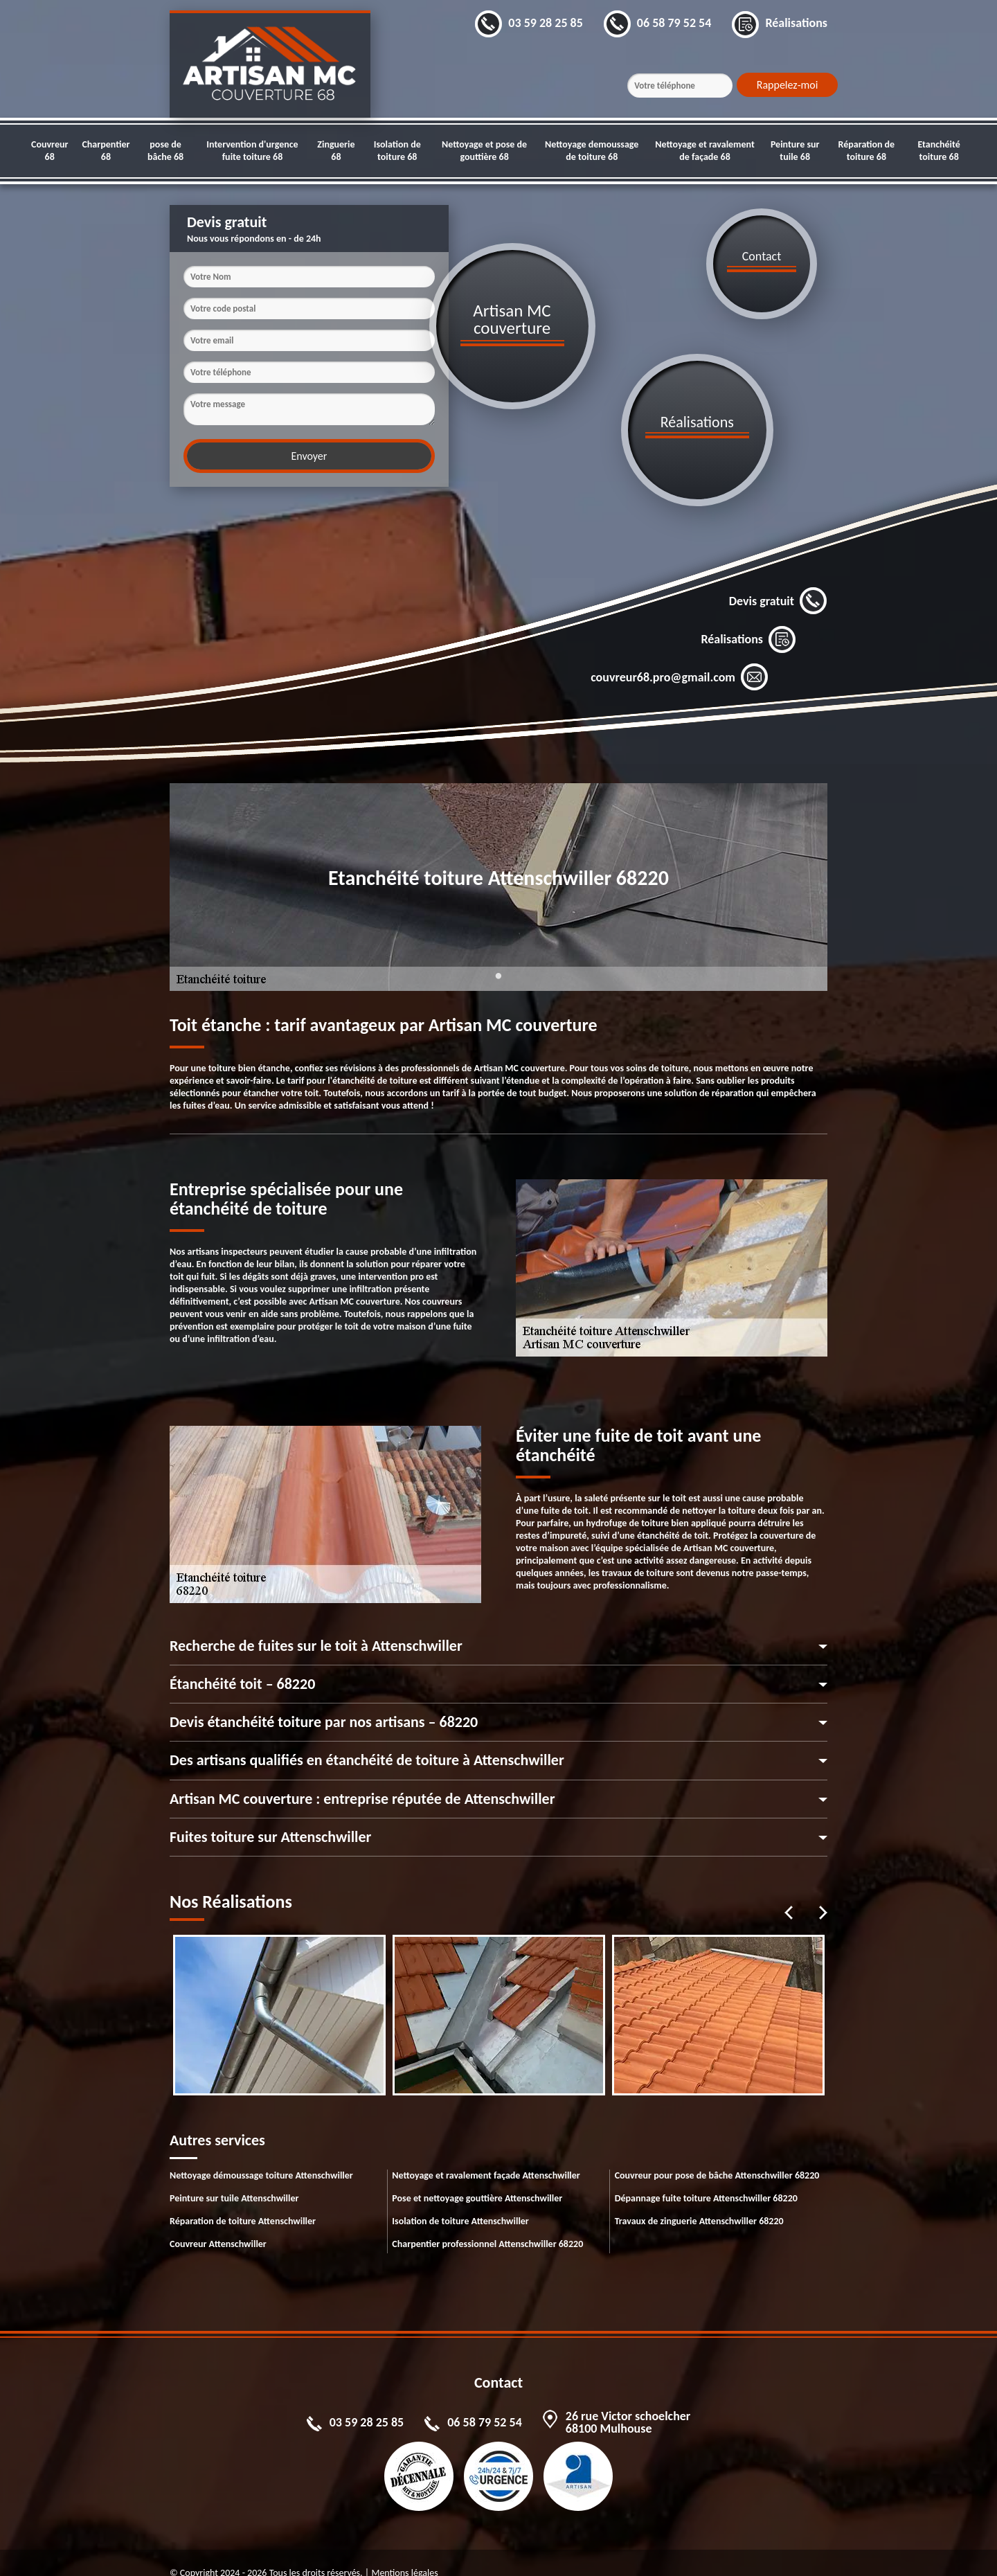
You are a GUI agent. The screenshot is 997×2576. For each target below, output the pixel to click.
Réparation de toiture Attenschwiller (243, 2200)
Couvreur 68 (49, 150)
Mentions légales (404, 2552)
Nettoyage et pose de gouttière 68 (484, 150)
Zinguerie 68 (335, 150)
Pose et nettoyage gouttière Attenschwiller (477, 2177)
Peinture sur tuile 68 (795, 150)
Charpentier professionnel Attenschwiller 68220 (487, 2223)
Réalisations (748, 618)
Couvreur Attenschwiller (218, 2223)
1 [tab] (498, 963)
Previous (788, 1892)
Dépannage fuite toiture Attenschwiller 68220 (706, 2177)
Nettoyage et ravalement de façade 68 (705, 150)
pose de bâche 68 (165, 150)
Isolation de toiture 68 (397, 150)
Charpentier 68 (105, 150)
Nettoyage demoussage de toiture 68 (591, 150)
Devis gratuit (778, 580)
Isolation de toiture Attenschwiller (460, 2200)
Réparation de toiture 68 (866, 150)
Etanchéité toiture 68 (938, 150)
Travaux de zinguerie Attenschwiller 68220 (699, 2200)
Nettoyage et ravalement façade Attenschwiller (486, 2155)
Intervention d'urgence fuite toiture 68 (252, 150)
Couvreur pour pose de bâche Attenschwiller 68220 (717, 2155)
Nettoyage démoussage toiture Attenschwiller (261, 2155)
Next (823, 1892)
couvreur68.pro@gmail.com (680, 656)
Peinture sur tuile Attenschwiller (234, 2177)
